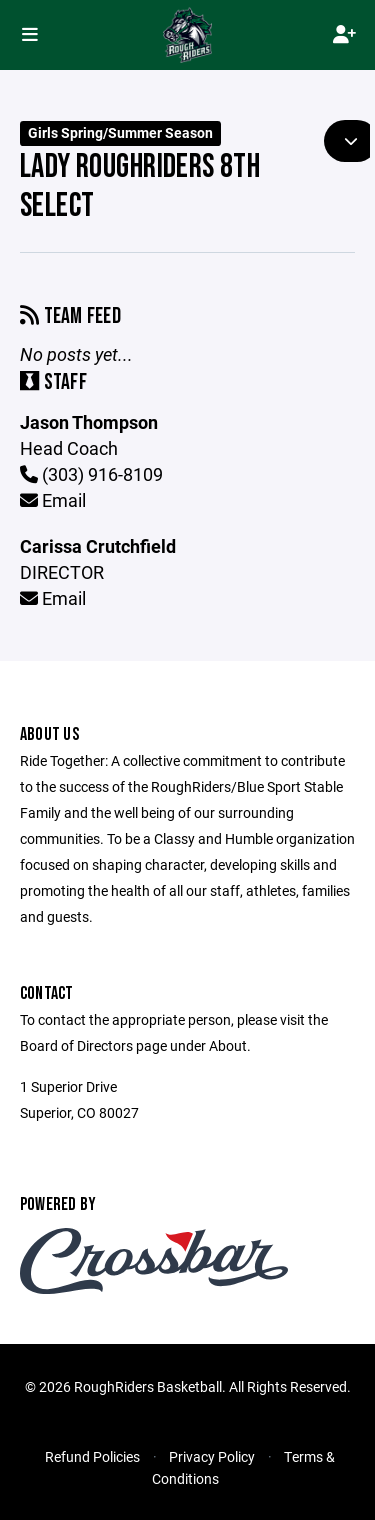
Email (53, 500)
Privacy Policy (212, 1456)
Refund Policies (92, 1456)
